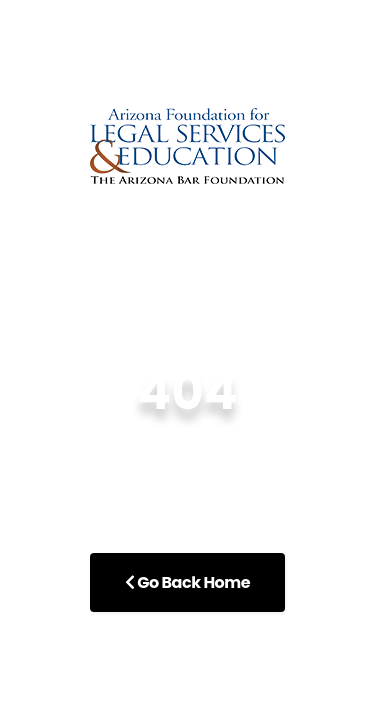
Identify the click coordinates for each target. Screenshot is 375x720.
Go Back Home (187, 582)
